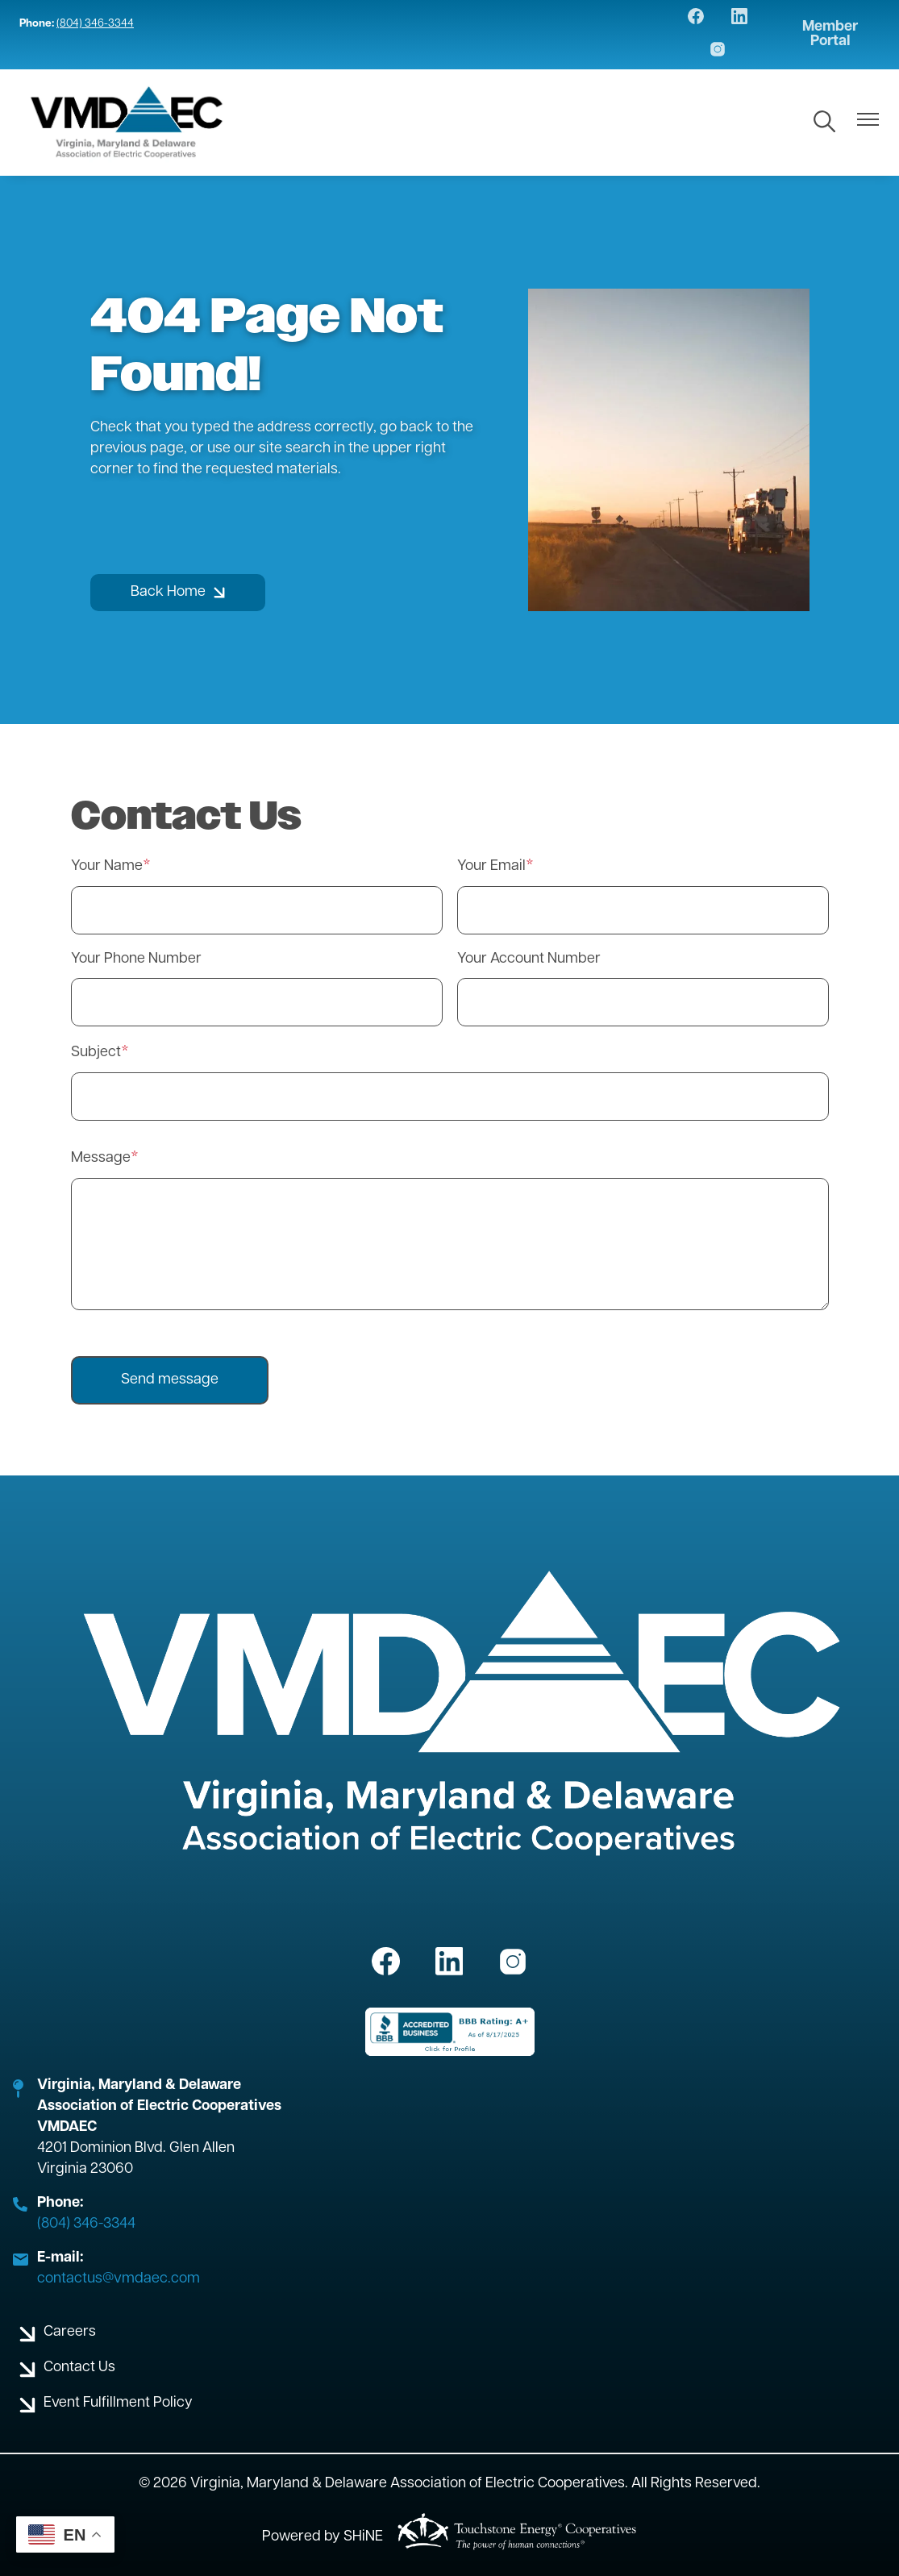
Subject (96, 1052)
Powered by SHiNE (322, 2537)
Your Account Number (529, 959)
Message (101, 1158)
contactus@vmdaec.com (118, 2279)
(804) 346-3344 (95, 24)
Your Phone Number (136, 959)
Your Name (107, 866)
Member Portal (830, 34)
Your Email (491, 866)
